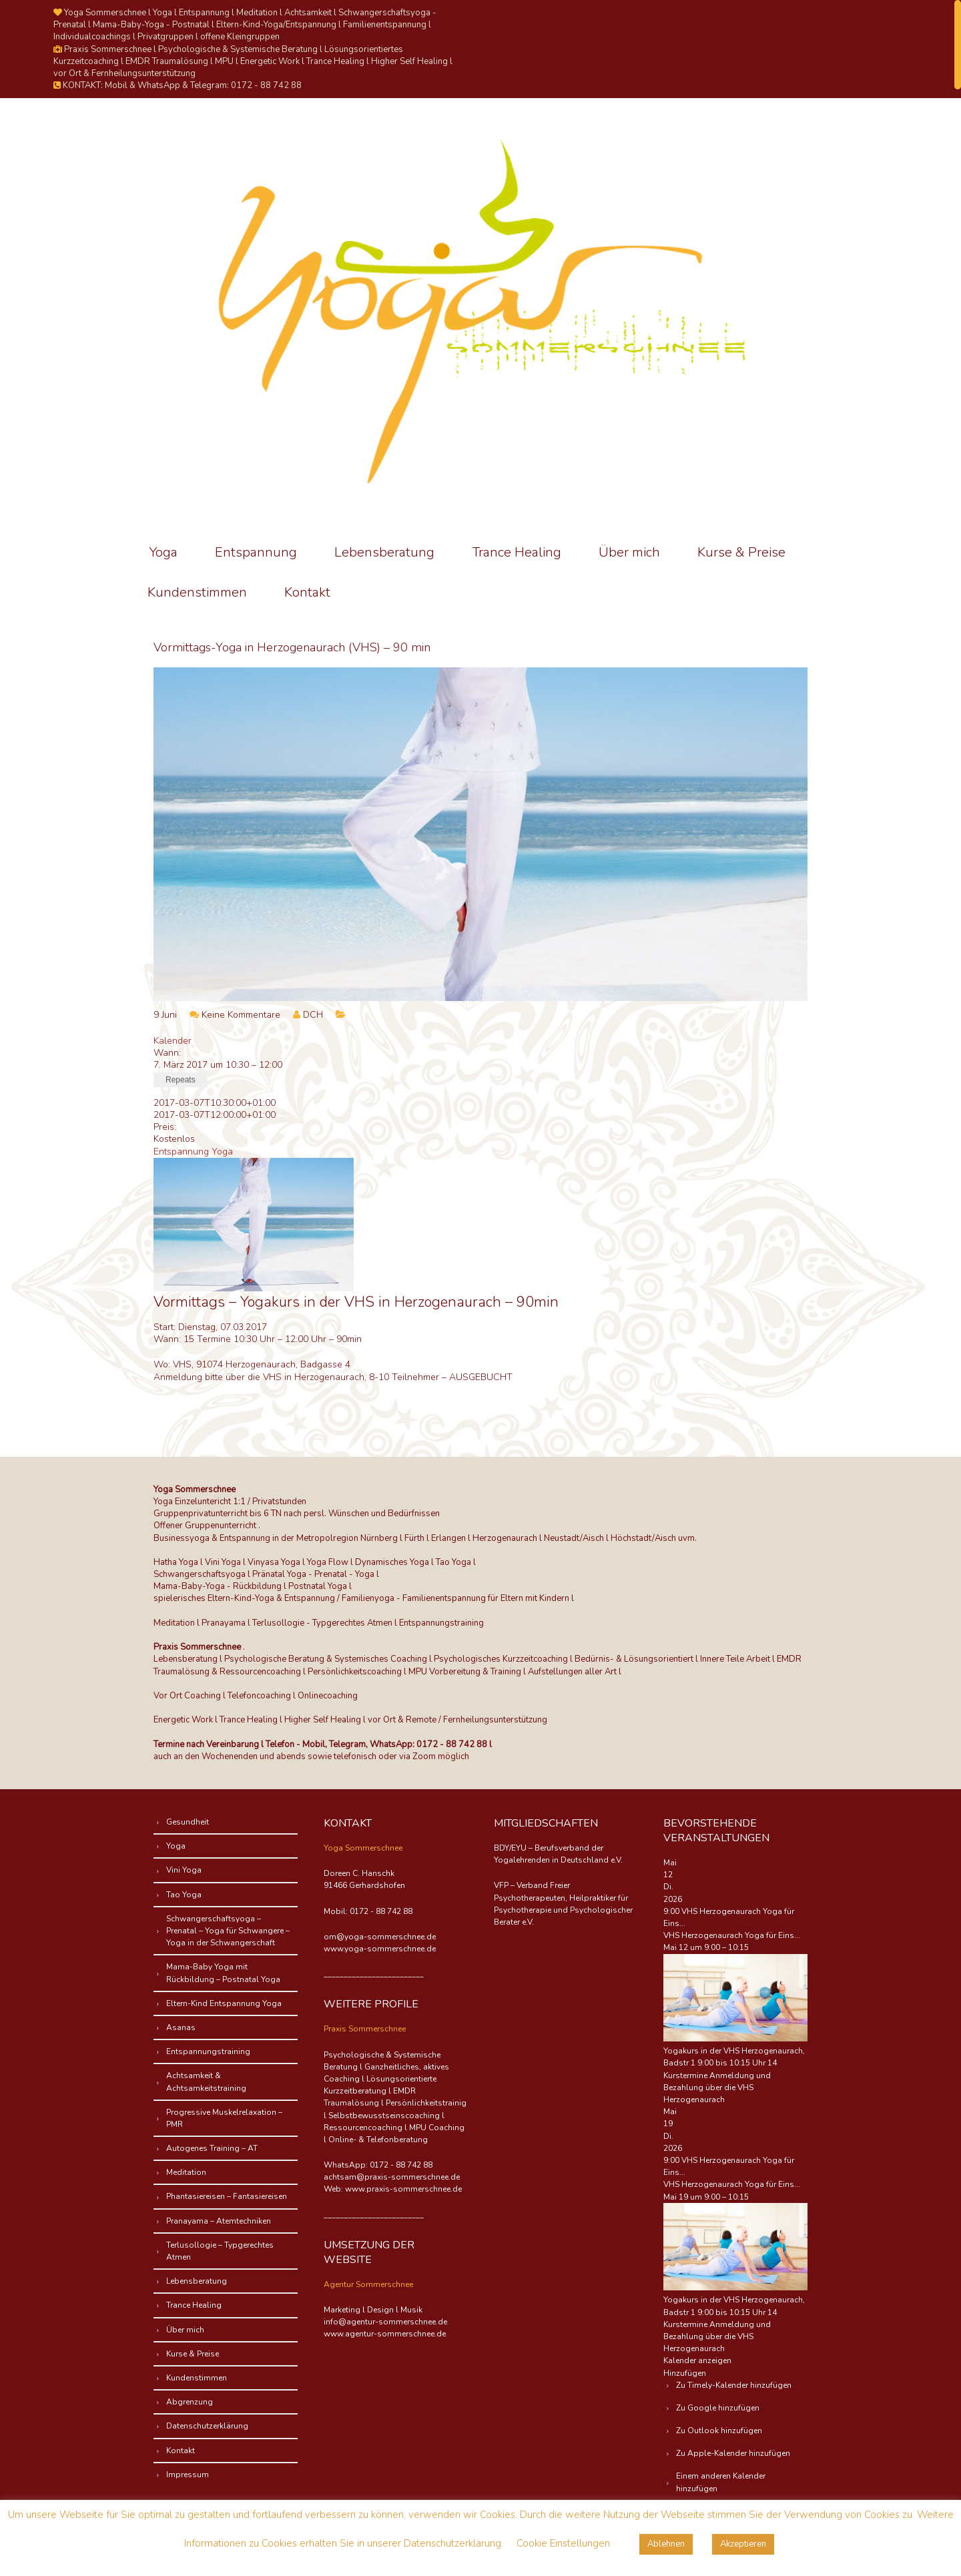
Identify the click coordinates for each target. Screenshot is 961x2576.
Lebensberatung (384, 552)
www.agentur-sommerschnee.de (385, 2333)
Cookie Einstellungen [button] (563, 2543)
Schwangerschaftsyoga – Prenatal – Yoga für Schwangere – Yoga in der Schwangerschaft (228, 1930)
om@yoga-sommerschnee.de (380, 1936)
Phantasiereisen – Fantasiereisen (227, 2196)
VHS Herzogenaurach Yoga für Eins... (731, 1935)
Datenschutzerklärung (208, 2426)
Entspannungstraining (209, 2051)
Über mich (629, 552)
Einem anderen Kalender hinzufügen (721, 2482)
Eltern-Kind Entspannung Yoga (224, 2003)
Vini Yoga (184, 1870)
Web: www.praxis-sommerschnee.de (393, 2189)
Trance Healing (516, 552)
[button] (684, 2373)
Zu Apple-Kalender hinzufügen (734, 2453)
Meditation (187, 2172)
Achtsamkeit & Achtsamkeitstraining (207, 2081)
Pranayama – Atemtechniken (219, 2221)
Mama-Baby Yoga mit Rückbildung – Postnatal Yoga (224, 1972)
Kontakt (307, 592)
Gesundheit (188, 1822)
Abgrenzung (190, 2401)
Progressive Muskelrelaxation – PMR (225, 2118)
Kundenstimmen (197, 592)
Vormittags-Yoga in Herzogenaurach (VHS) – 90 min (291, 647)
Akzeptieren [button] (743, 2544)
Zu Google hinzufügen (718, 2407)
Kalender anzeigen (697, 2360)
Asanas (181, 2027)
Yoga (163, 552)
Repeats (181, 1079)
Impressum (188, 2474)
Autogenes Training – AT (212, 2148)
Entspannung (256, 552)
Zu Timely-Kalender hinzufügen (734, 2385)
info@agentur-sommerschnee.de (385, 2321)
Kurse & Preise (741, 552)
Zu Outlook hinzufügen (720, 2430)
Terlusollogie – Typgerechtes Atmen (220, 2251)
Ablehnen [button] (666, 2544)
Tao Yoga (184, 1894)
